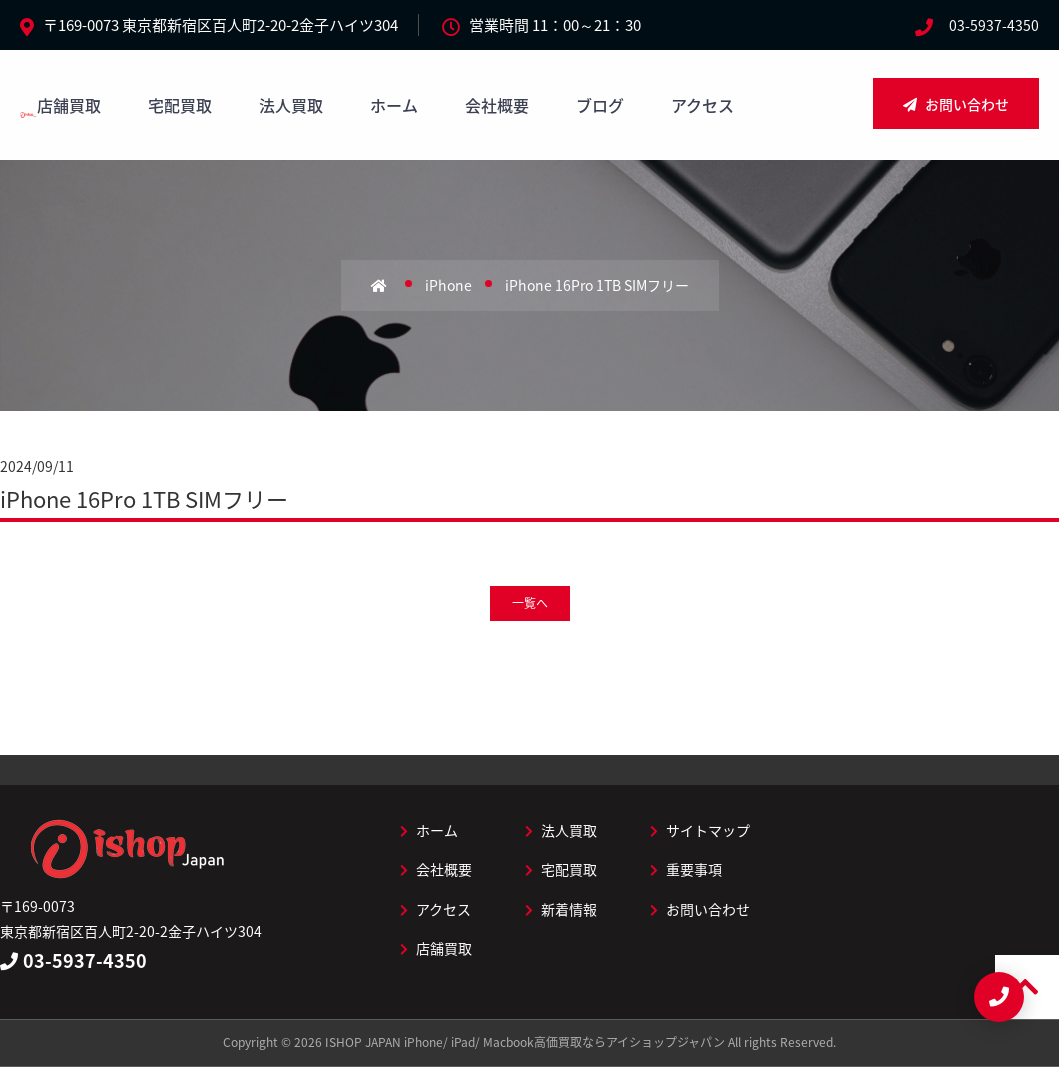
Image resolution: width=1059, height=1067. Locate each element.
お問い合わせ (956, 104)
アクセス (702, 105)
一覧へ (530, 603)
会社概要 (497, 105)
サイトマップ (700, 830)
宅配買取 (180, 105)
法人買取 (291, 105)
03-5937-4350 (994, 25)
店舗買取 (69, 105)
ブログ (600, 105)
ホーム (394, 105)
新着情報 (561, 909)
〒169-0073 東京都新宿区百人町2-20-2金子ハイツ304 (220, 25)
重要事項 (686, 869)
